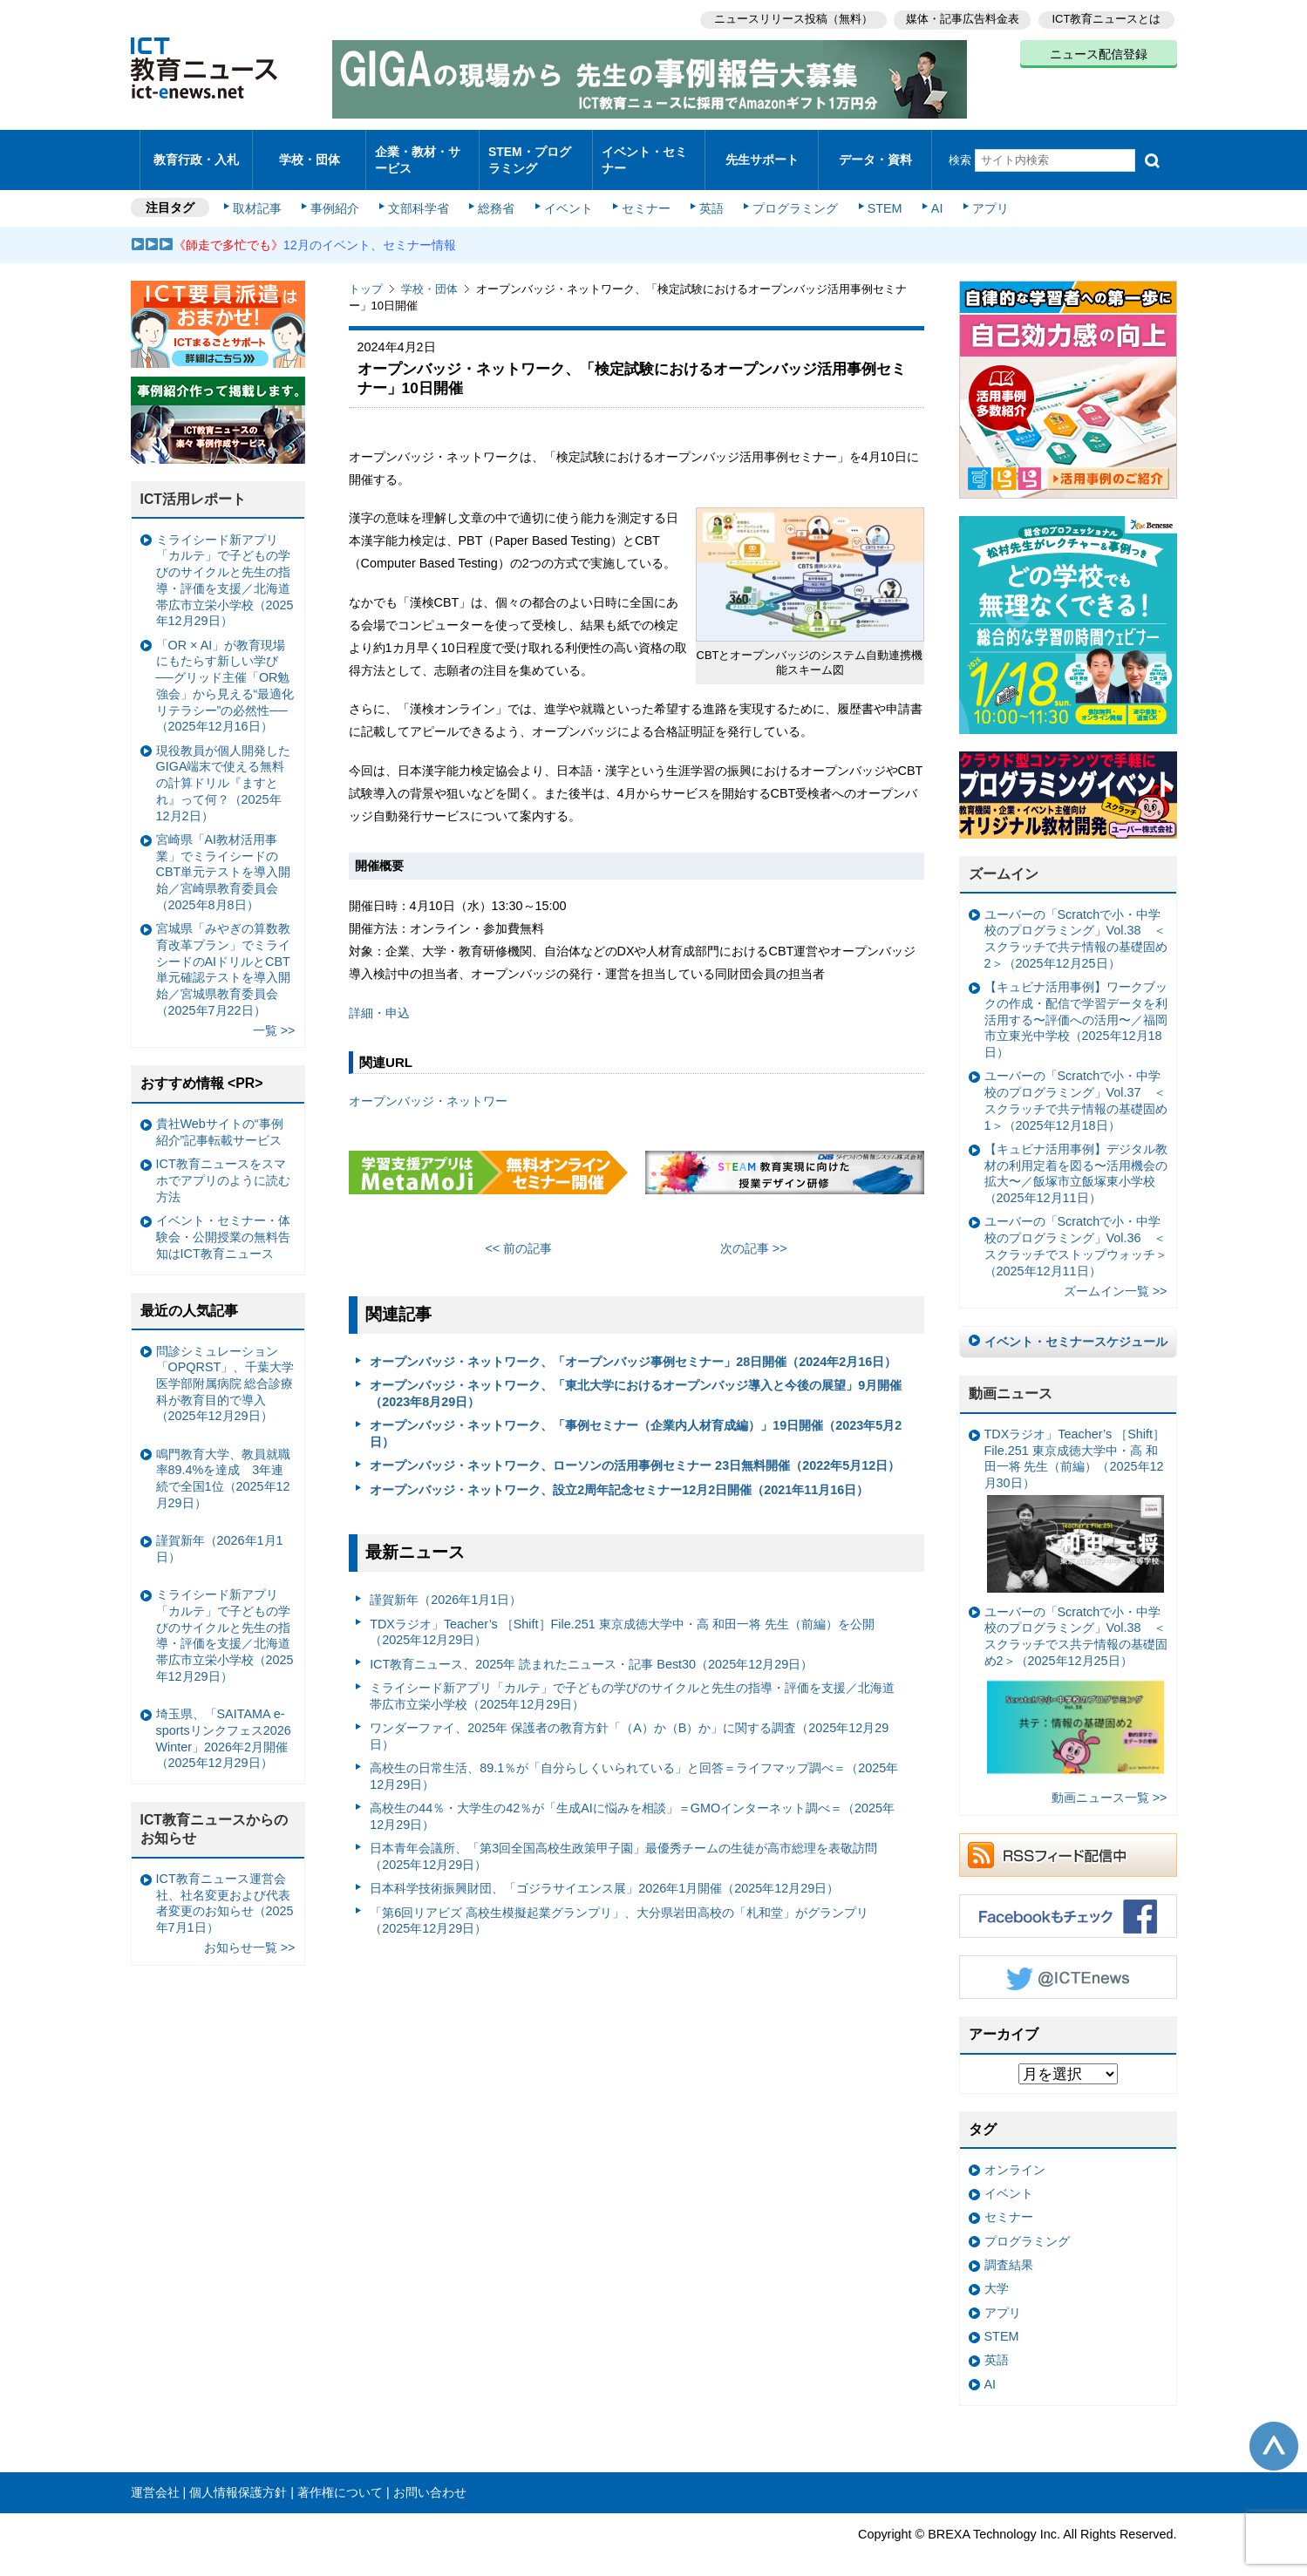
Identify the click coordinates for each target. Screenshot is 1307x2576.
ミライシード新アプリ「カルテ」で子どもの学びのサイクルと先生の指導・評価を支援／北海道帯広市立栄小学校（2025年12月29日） (632, 1681)
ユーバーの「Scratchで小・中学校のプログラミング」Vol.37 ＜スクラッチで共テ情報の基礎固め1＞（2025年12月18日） (1075, 1085)
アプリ (980, 194)
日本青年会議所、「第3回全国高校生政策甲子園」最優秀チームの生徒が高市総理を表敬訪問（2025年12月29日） (623, 1841)
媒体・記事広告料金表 (961, 17)
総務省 (496, 194)
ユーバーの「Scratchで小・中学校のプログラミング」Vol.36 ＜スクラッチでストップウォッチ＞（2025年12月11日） (1075, 1231)
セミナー (643, 194)
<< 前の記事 (518, 1233)
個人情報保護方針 (238, 2477)
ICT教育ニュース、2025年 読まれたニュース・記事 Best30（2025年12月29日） (591, 1648)
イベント (566, 194)
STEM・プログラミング (535, 152)
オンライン (1014, 2155)
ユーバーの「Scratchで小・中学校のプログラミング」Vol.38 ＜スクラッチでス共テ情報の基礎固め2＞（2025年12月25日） (1075, 1678)
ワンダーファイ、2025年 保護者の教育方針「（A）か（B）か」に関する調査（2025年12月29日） (629, 1721)
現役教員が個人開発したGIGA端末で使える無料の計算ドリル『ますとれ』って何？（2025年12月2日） (223, 767)
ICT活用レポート (193, 484)
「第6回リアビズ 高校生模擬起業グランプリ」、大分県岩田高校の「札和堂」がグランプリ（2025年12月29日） (619, 1905)
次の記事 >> (753, 1233)
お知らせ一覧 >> (250, 1933)
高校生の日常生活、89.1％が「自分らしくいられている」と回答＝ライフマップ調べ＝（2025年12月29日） (634, 1761)
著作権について (340, 2477)
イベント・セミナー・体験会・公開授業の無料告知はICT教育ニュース (223, 1222)
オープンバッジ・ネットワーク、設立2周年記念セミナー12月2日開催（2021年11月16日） (619, 1475)
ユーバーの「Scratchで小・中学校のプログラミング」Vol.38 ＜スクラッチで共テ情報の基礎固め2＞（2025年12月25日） (1075, 924)
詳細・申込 (379, 997)
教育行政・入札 (195, 152)
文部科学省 (420, 194)
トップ (366, 274)
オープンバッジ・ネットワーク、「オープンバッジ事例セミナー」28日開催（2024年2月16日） (633, 1347)
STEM (877, 194)
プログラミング (790, 194)
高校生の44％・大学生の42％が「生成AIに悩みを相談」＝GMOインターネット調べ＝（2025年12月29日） (632, 1801)
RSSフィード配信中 (1068, 1840)
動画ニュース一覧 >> (1109, 1783)
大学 (996, 2273)
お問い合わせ (429, 2477)
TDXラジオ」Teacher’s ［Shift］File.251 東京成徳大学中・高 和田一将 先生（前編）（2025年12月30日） (1074, 1495)
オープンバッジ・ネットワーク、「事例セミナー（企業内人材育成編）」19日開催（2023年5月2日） (636, 1419)
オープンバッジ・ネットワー (428, 1086)
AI (928, 194)
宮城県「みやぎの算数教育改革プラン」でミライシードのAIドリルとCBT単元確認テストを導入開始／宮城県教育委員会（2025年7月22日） (223, 955)
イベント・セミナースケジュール (1075, 1327)
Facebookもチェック (1068, 1901)
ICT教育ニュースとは (1106, 17)
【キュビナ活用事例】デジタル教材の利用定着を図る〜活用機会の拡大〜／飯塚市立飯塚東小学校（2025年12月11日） (1075, 1158)
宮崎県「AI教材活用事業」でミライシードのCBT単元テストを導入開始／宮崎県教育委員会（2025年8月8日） (223, 857)
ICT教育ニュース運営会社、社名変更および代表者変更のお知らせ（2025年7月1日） (225, 1888)
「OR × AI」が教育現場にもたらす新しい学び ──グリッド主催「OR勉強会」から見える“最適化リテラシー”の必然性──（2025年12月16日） (225, 671)
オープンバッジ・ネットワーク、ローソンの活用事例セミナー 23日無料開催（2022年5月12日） (635, 1451)
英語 (707, 194)
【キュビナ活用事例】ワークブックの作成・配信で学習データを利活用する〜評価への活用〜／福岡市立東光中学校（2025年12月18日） (1075, 1004)
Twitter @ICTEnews (1068, 1962)
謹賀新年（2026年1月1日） (445, 1585)
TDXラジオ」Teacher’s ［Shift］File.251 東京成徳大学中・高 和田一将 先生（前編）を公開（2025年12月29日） (622, 1616)
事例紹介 (337, 194)
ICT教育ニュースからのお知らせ (214, 1814)
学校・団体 (309, 152)
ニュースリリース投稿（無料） (790, 17)
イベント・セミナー (644, 152)
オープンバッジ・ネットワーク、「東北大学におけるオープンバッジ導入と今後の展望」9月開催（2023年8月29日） (636, 1378)
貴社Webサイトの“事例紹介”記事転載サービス (219, 1117)
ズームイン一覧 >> (1115, 1276)
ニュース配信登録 (1098, 52)
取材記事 (261, 194)
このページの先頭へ (1273, 2431)
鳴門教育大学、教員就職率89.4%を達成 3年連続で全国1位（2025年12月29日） (223, 1463)
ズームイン (1003, 859)
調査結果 (1008, 2250)
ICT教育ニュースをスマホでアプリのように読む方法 (223, 1165)
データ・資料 (875, 152)
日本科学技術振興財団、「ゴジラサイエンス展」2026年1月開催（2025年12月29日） (604, 1873)
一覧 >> (274, 1016)
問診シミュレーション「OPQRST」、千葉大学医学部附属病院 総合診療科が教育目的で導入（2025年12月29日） (225, 1368)
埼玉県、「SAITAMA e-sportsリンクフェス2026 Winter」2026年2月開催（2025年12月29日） (223, 1723)
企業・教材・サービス (417, 152)
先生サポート (762, 152)
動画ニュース (1010, 1378)
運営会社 (155, 2477)
